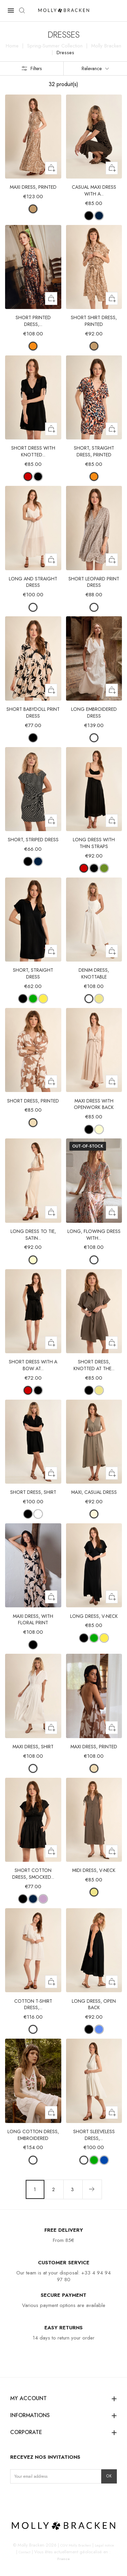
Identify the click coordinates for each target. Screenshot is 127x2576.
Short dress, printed (33, 1100)
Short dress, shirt (33, 1492)
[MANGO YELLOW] (43, 998)
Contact (24, 2552)
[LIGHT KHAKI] (94, 1514)
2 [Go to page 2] (54, 2189)
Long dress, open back (94, 2004)
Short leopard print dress (93, 582)
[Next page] (92, 2189)
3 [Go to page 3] (73, 2189)
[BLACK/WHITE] (28, 861)
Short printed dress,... (33, 321)
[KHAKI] (99, 998)
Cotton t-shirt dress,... (33, 2004)
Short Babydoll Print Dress (33, 712)
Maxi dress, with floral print (33, 1619)
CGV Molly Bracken (75, 2545)
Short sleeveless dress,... (94, 2135)
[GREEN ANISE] (104, 868)
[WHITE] (33, 607)
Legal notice (104, 2545)
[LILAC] (43, 1899)
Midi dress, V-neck (93, 1870)
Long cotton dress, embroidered (33, 2135)
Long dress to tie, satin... (33, 1234)
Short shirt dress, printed (94, 321)
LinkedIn (37, 2497)
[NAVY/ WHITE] (99, 215)
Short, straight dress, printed (94, 451)
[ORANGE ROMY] (33, 346)
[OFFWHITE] (89, 998)
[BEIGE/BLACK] (89, 215)
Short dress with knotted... (33, 451)
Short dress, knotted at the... (93, 1365)
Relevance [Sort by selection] (95, 68)
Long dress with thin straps (94, 843)
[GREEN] (33, 998)
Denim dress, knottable (94, 973)
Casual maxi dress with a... (94, 190)
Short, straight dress (33, 973)
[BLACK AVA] (33, 738)
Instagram (16, 2497)
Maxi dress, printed (33, 187)
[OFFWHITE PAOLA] (94, 1260)
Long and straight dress (33, 582)
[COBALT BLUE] (104, 2160)
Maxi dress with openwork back (94, 1104)
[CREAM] (99, 1129)
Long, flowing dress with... (94, 1234)
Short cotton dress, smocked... (33, 1873)
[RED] (28, 476)
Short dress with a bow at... (33, 1365)
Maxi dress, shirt (33, 1746)
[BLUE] (99, 2029)
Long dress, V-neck (94, 1616)
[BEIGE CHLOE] (33, 1122)
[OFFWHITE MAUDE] (94, 607)
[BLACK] (38, 476)
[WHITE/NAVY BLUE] (38, 861)
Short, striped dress (33, 839)
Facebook (26, 2497)
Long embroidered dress (94, 712)
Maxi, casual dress (94, 1492)
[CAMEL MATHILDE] (33, 209)
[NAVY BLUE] (33, 1899)
